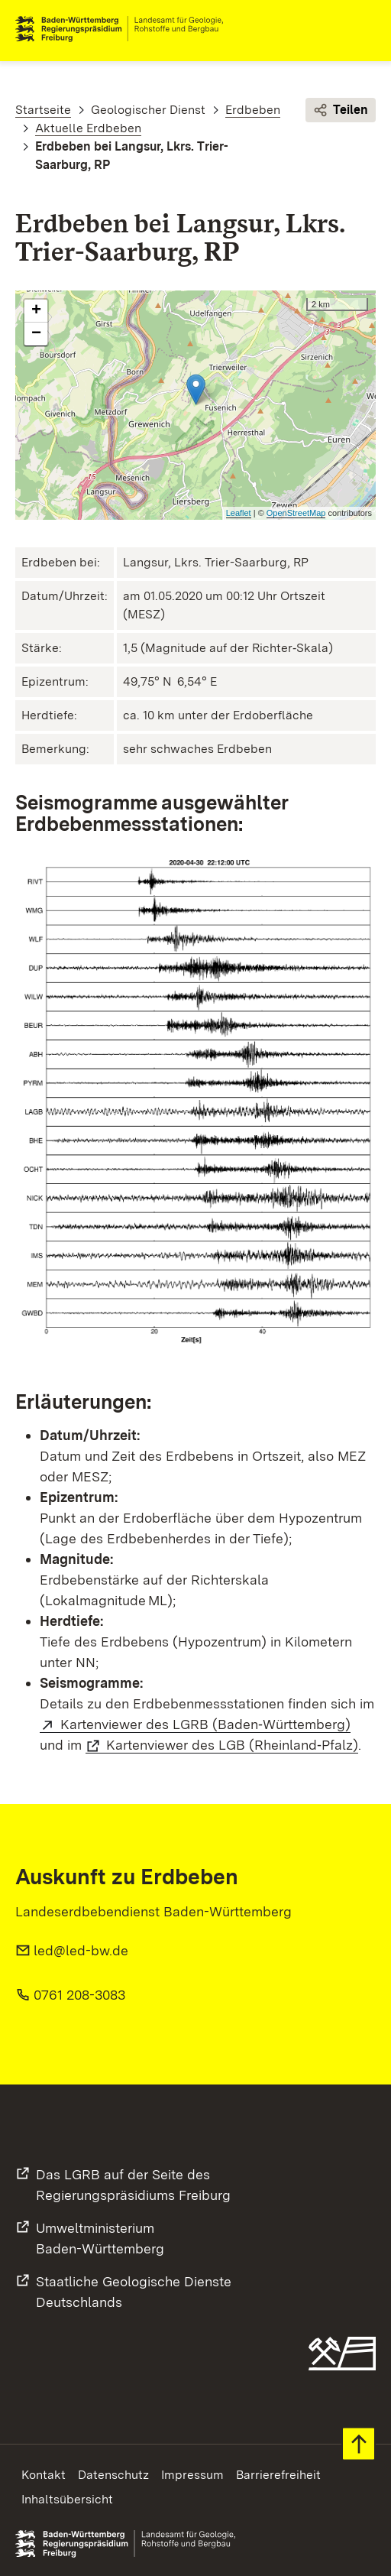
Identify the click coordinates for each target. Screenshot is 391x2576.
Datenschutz (113, 2474)
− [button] (36, 334)
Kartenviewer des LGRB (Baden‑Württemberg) (205, 1724)
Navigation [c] (363, 29)
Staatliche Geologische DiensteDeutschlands (133, 2291)
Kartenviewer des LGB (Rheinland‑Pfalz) (232, 1745)
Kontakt (43, 2474)
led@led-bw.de (81, 1950)
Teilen (340, 110)
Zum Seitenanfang (358, 2444)
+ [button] (36, 311)
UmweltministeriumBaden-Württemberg (100, 2238)
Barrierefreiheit (278, 2474)
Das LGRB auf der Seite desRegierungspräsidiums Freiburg (133, 2184)
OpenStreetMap (296, 512)
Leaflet (238, 512)
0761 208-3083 (79, 1995)
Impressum (192, 2474)
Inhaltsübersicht (67, 2499)
